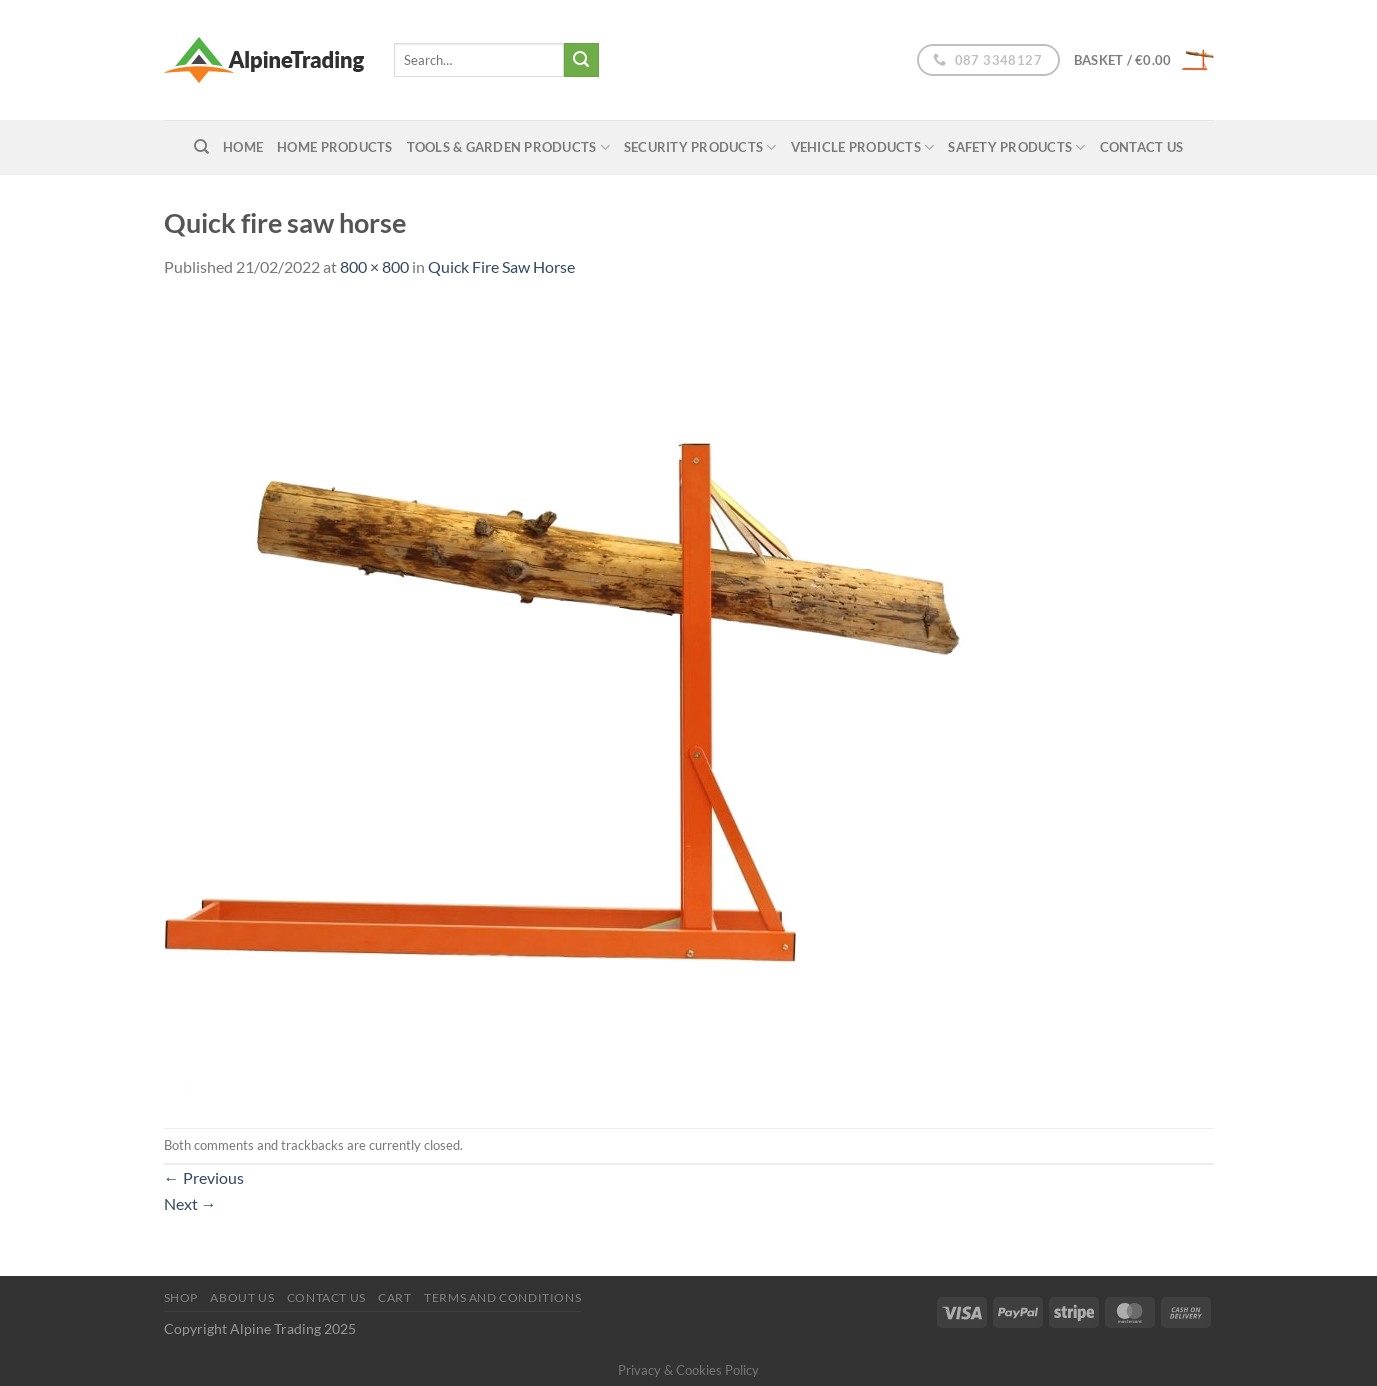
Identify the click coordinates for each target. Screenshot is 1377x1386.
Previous (204, 1177)
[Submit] (581, 60)
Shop (181, 1297)
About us (242, 1297)
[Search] (201, 147)
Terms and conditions (502, 1297)
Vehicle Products (863, 147)
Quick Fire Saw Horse (501, 266)
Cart (394, 1297)
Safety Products (1016, 147)
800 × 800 (374, 266)
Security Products (700, 147)
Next (190, 1203)
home (243, 147)
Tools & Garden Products (508, 147)
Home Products (334, 147)
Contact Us (1142, 147)
